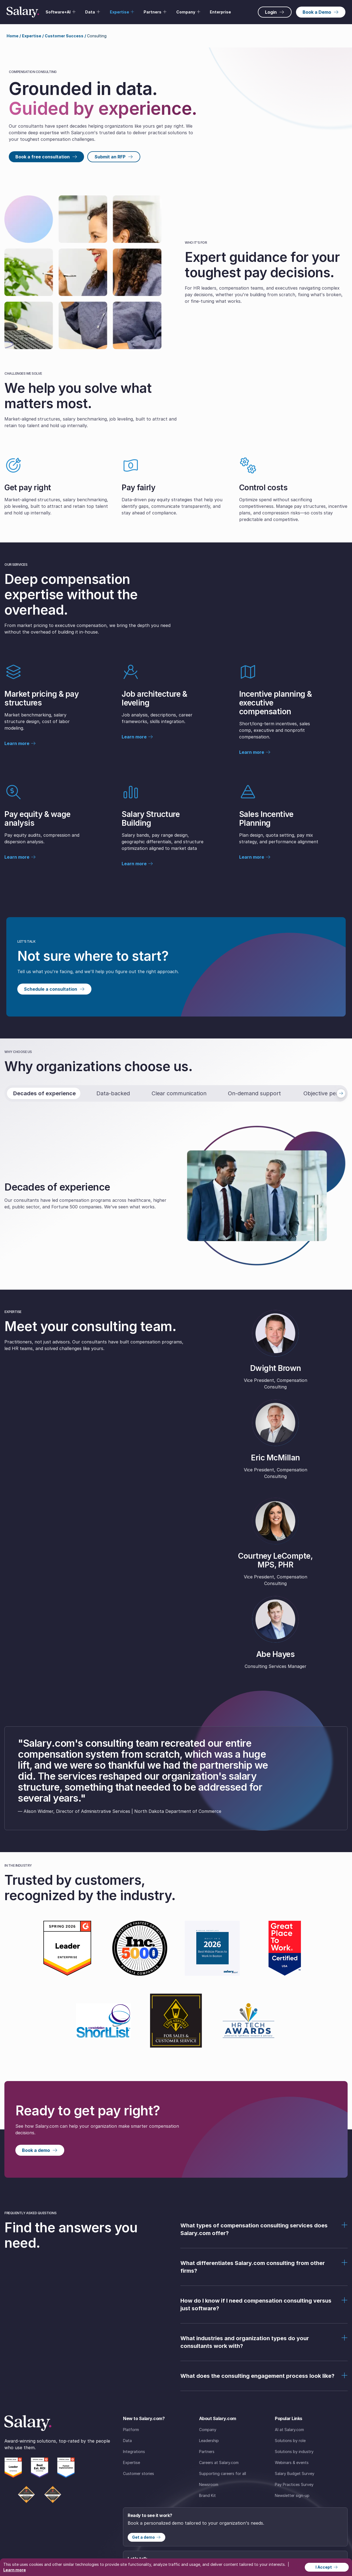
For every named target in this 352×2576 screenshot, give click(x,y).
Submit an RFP (113, 156)
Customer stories (138, 2473)
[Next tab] (341, 1093)
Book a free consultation (46, 156)
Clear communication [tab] (179, 1093)
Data (127, 2440)
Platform (131, 2429)
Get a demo (146, 2537)
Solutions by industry (294, 2451)
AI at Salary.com (289, 2429)
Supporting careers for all (222, 2473)
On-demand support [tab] (254, 1093)
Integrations (134, 2451)
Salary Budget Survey (294, 2473)
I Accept (326, 2567)
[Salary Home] (23, 12)
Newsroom (208, 2484)
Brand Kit (207, 2495)
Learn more (20, 743)
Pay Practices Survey (294, 2484)
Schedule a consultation (54, 989)
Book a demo (40, 2150)
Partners (206, 2451)
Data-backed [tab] (113, 1093)
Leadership (209, 2440)
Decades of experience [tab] (44, 1093)
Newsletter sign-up (292, 2495)
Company (207, 2429)
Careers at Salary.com (219, 2462)
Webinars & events (292, 2462)
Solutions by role (290, 2440)
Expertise (131, 2462)
